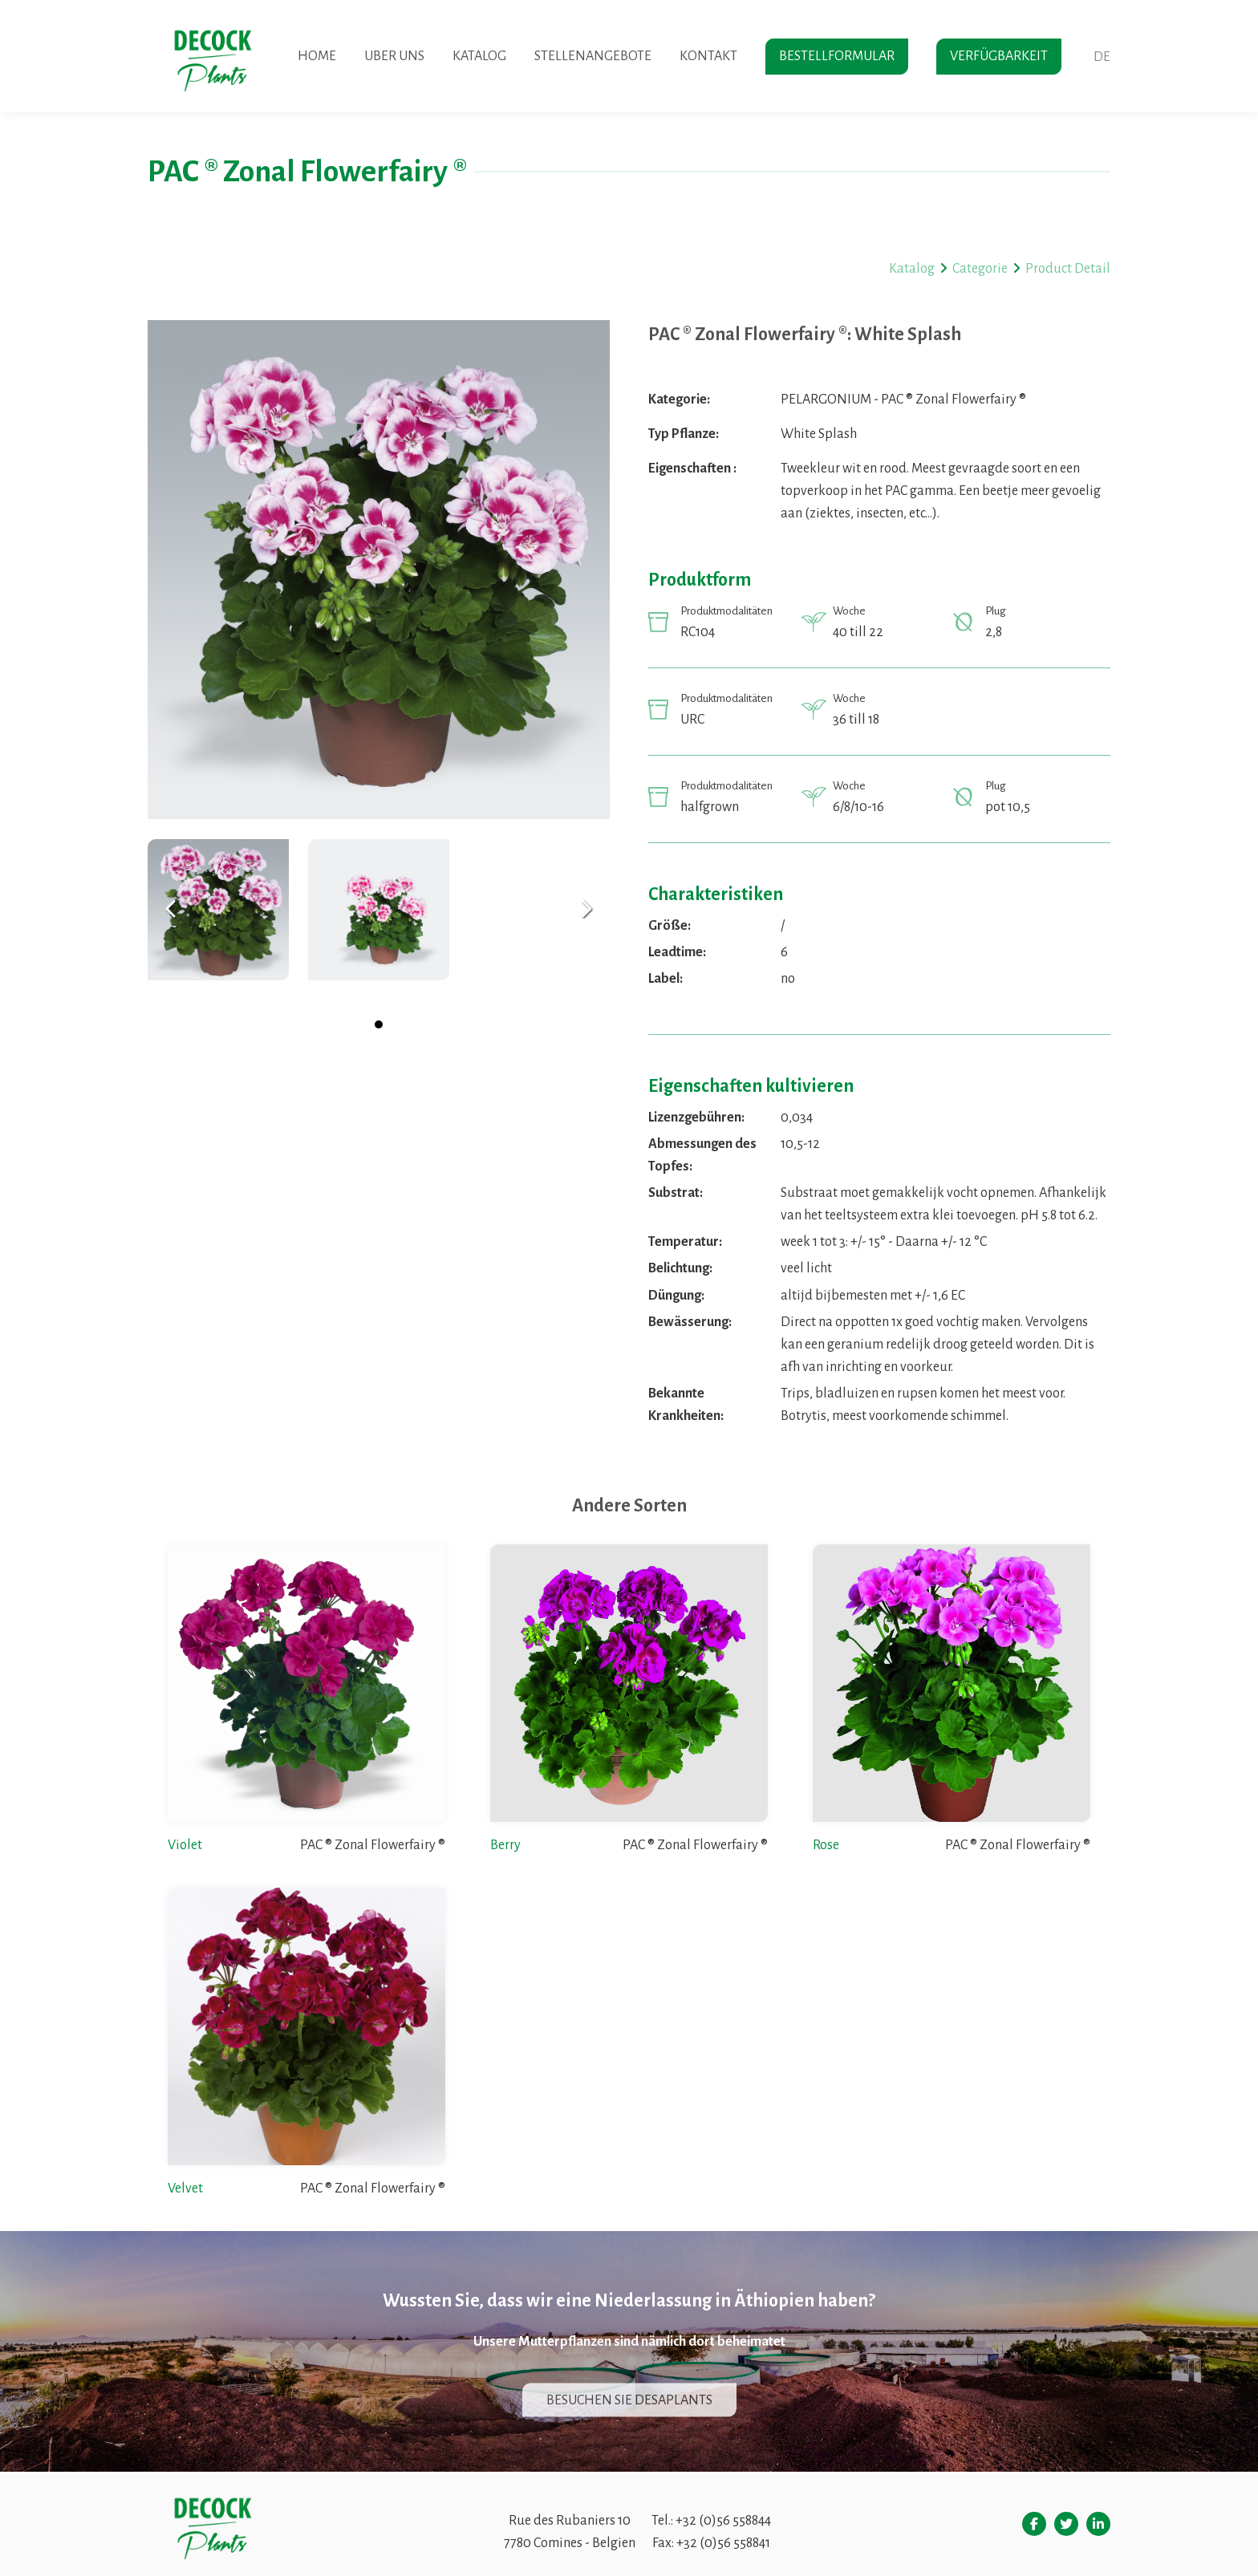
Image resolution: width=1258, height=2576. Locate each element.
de (1102, 57)
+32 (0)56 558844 (723, 2520)
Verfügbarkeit (999, 56)
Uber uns (394, 56)
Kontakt (708, 56)
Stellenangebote (592, 56)
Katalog (479, 56)
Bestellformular (837, 56)
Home (317, 56)
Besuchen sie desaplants (629, 2400)
